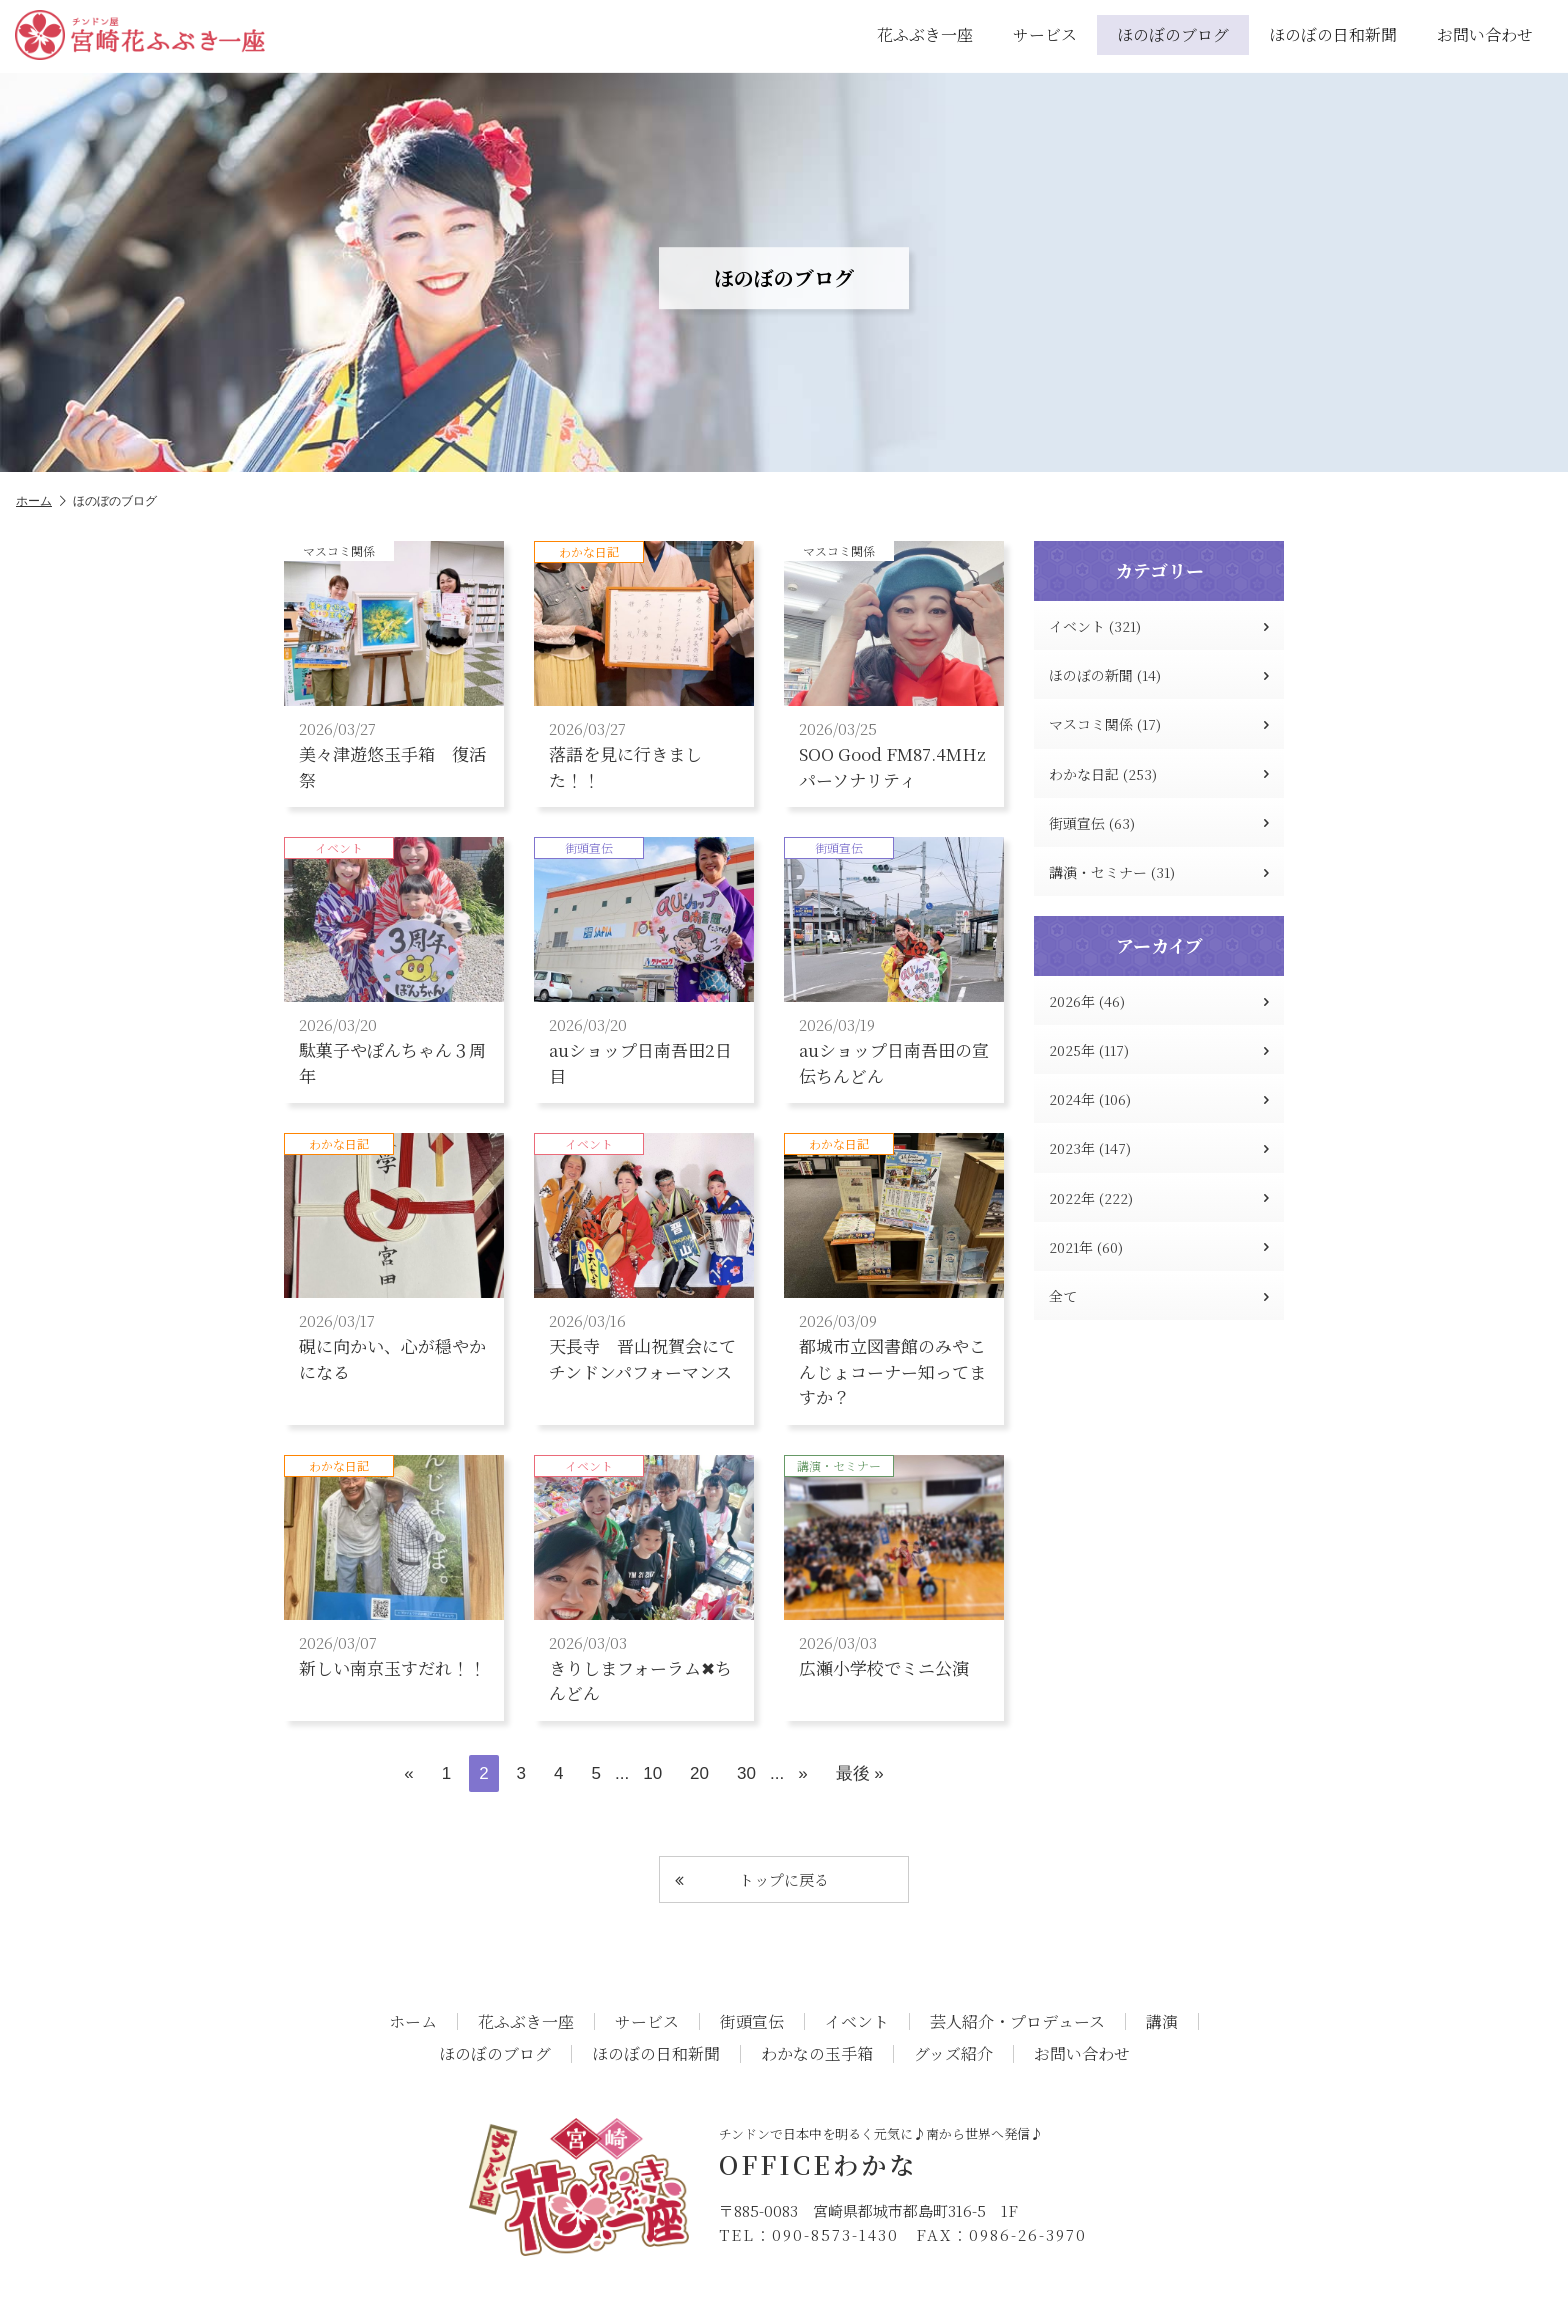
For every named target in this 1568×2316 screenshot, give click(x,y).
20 (699, 1773)
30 (746, 1773)
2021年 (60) (1159, 1247)
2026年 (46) (1159, 1001)
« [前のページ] (408, 1773)
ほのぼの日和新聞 (1333, 34)
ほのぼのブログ (1173, 34)
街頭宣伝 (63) (1159, 823)
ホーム (41, 501)
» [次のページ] (802, 1773)
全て (1159, 1296)
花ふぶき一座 (925, 34)
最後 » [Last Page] (860, 1773)
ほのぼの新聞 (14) (1159, 675)
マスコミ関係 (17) (1159, 724)
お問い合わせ (1485, 34)
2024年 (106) (1159, 1099)
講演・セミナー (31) (1159, 872)
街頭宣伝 (752, 2022)
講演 (1162, 2022)
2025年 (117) (1159, 1050)
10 (652, 1773)
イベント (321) (1159, 626)
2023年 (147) (1159, 1148)
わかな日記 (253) (1159, 774)
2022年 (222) (1159, 1198)
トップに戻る (752, 1879)
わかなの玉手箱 (817, 2054)
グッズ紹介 (953, 2054)
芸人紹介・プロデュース (1017, 2022)
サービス (1045, 34)
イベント (857, 2022)
